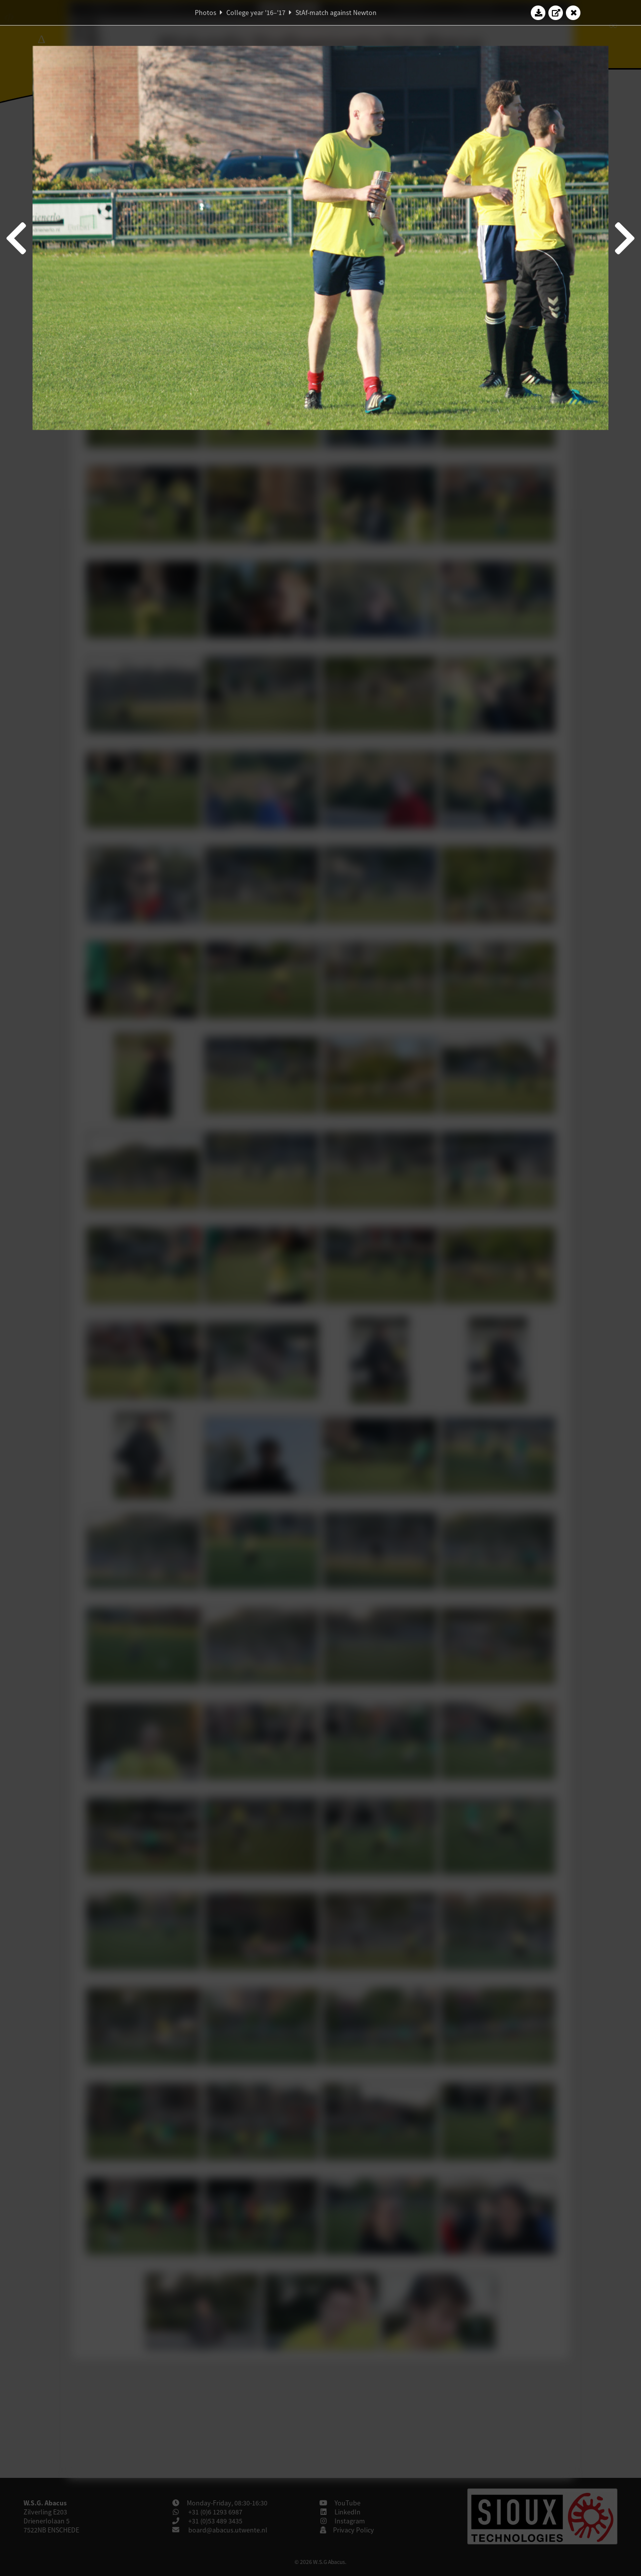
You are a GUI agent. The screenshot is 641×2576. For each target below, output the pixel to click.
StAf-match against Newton (336, 12)
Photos (205, 12)
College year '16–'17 (255, 12)
